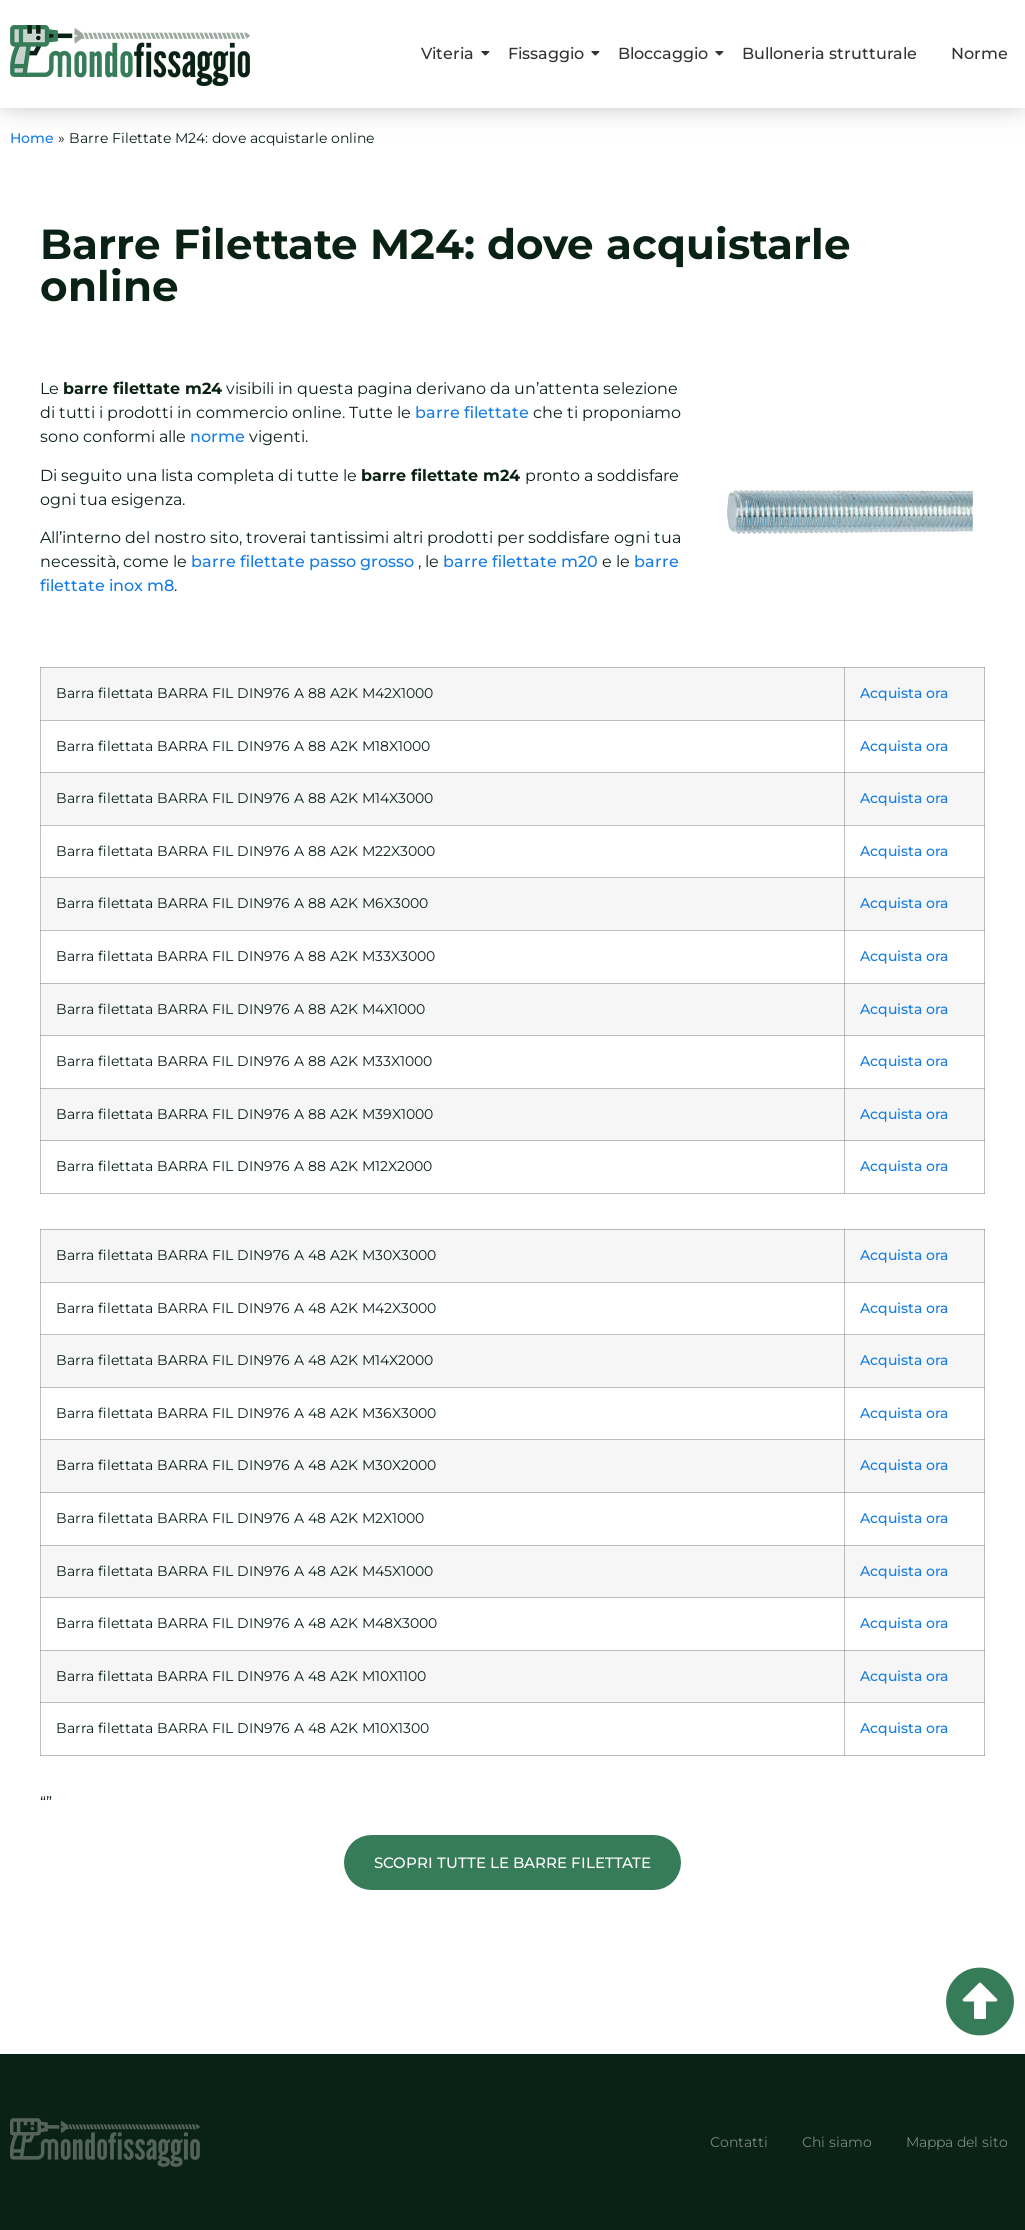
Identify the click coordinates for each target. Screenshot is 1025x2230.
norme (217, 436)
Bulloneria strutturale (829, 53)
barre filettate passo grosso (302, 561)
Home (32, 138)
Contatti (739, 2142)
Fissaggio (549, 53)
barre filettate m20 (520, 561)
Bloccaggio (666, 53)
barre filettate (472, 412)
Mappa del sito (957, 2142)
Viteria (451, 53)
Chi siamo (837, 2142)
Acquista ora (904, 693)
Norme (979, 53)
